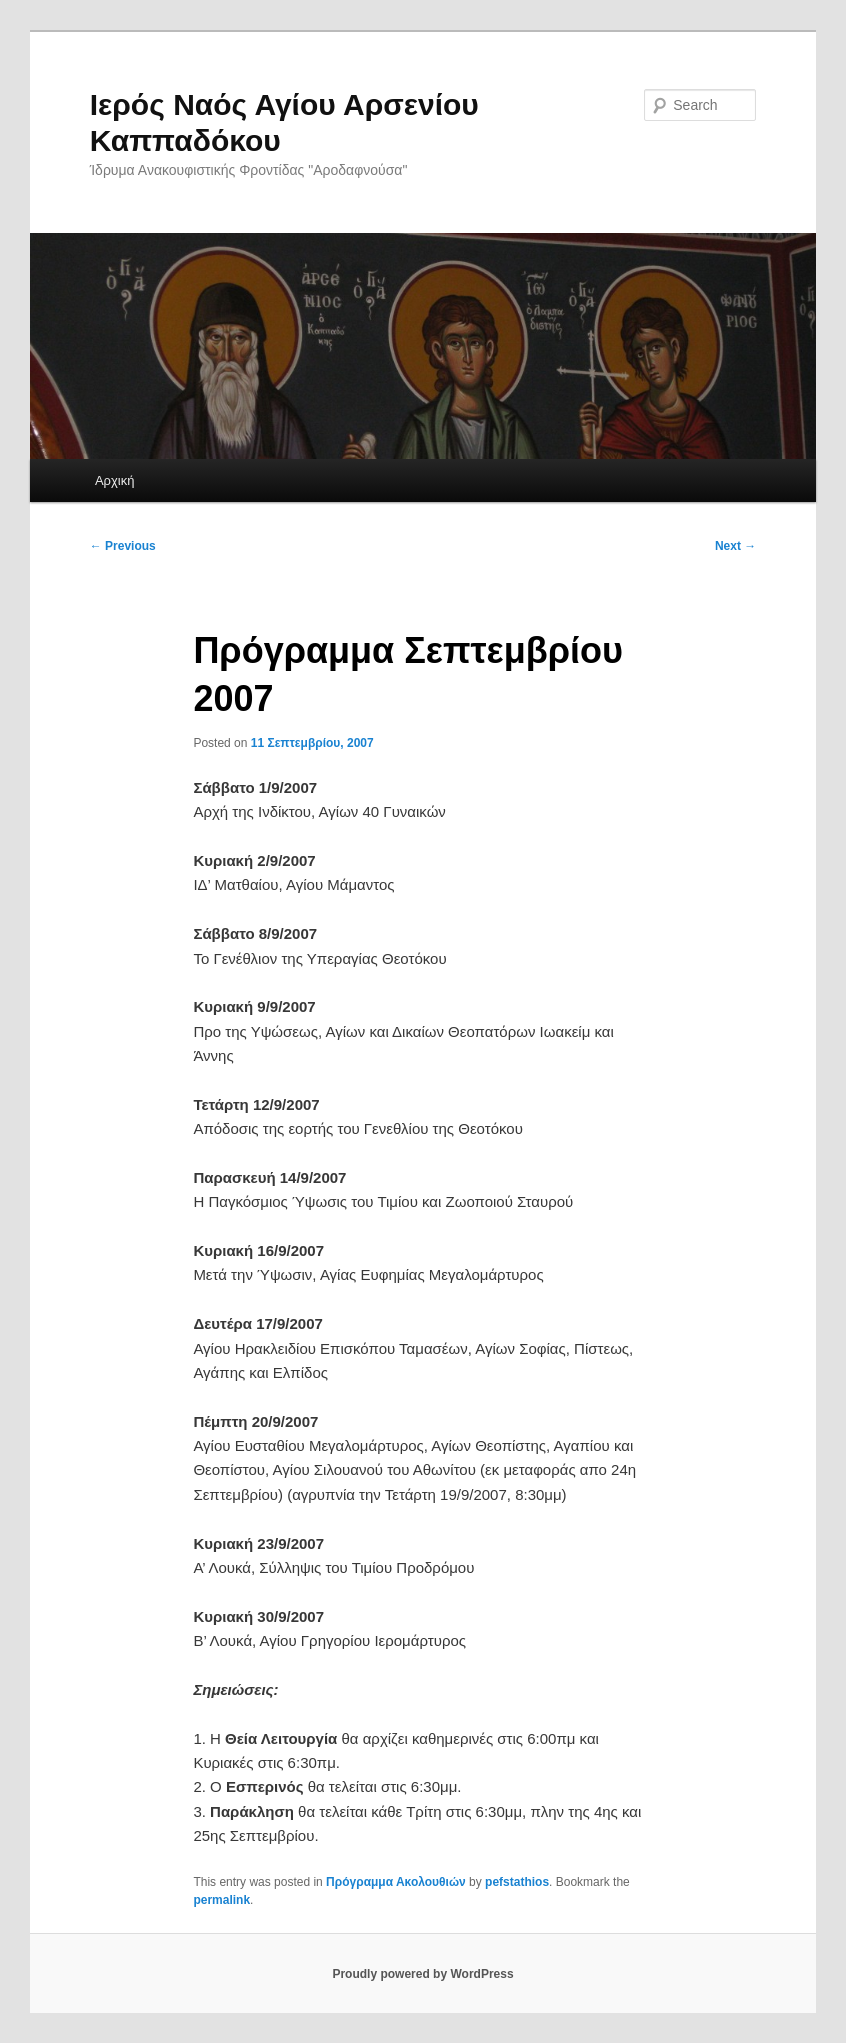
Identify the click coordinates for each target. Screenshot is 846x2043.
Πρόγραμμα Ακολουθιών (396, 1882)
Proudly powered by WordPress (422, 1974)
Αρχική (115, 480)
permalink (221, 1900)
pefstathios (517, 1882)
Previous (123, 546)
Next (735, 546)
